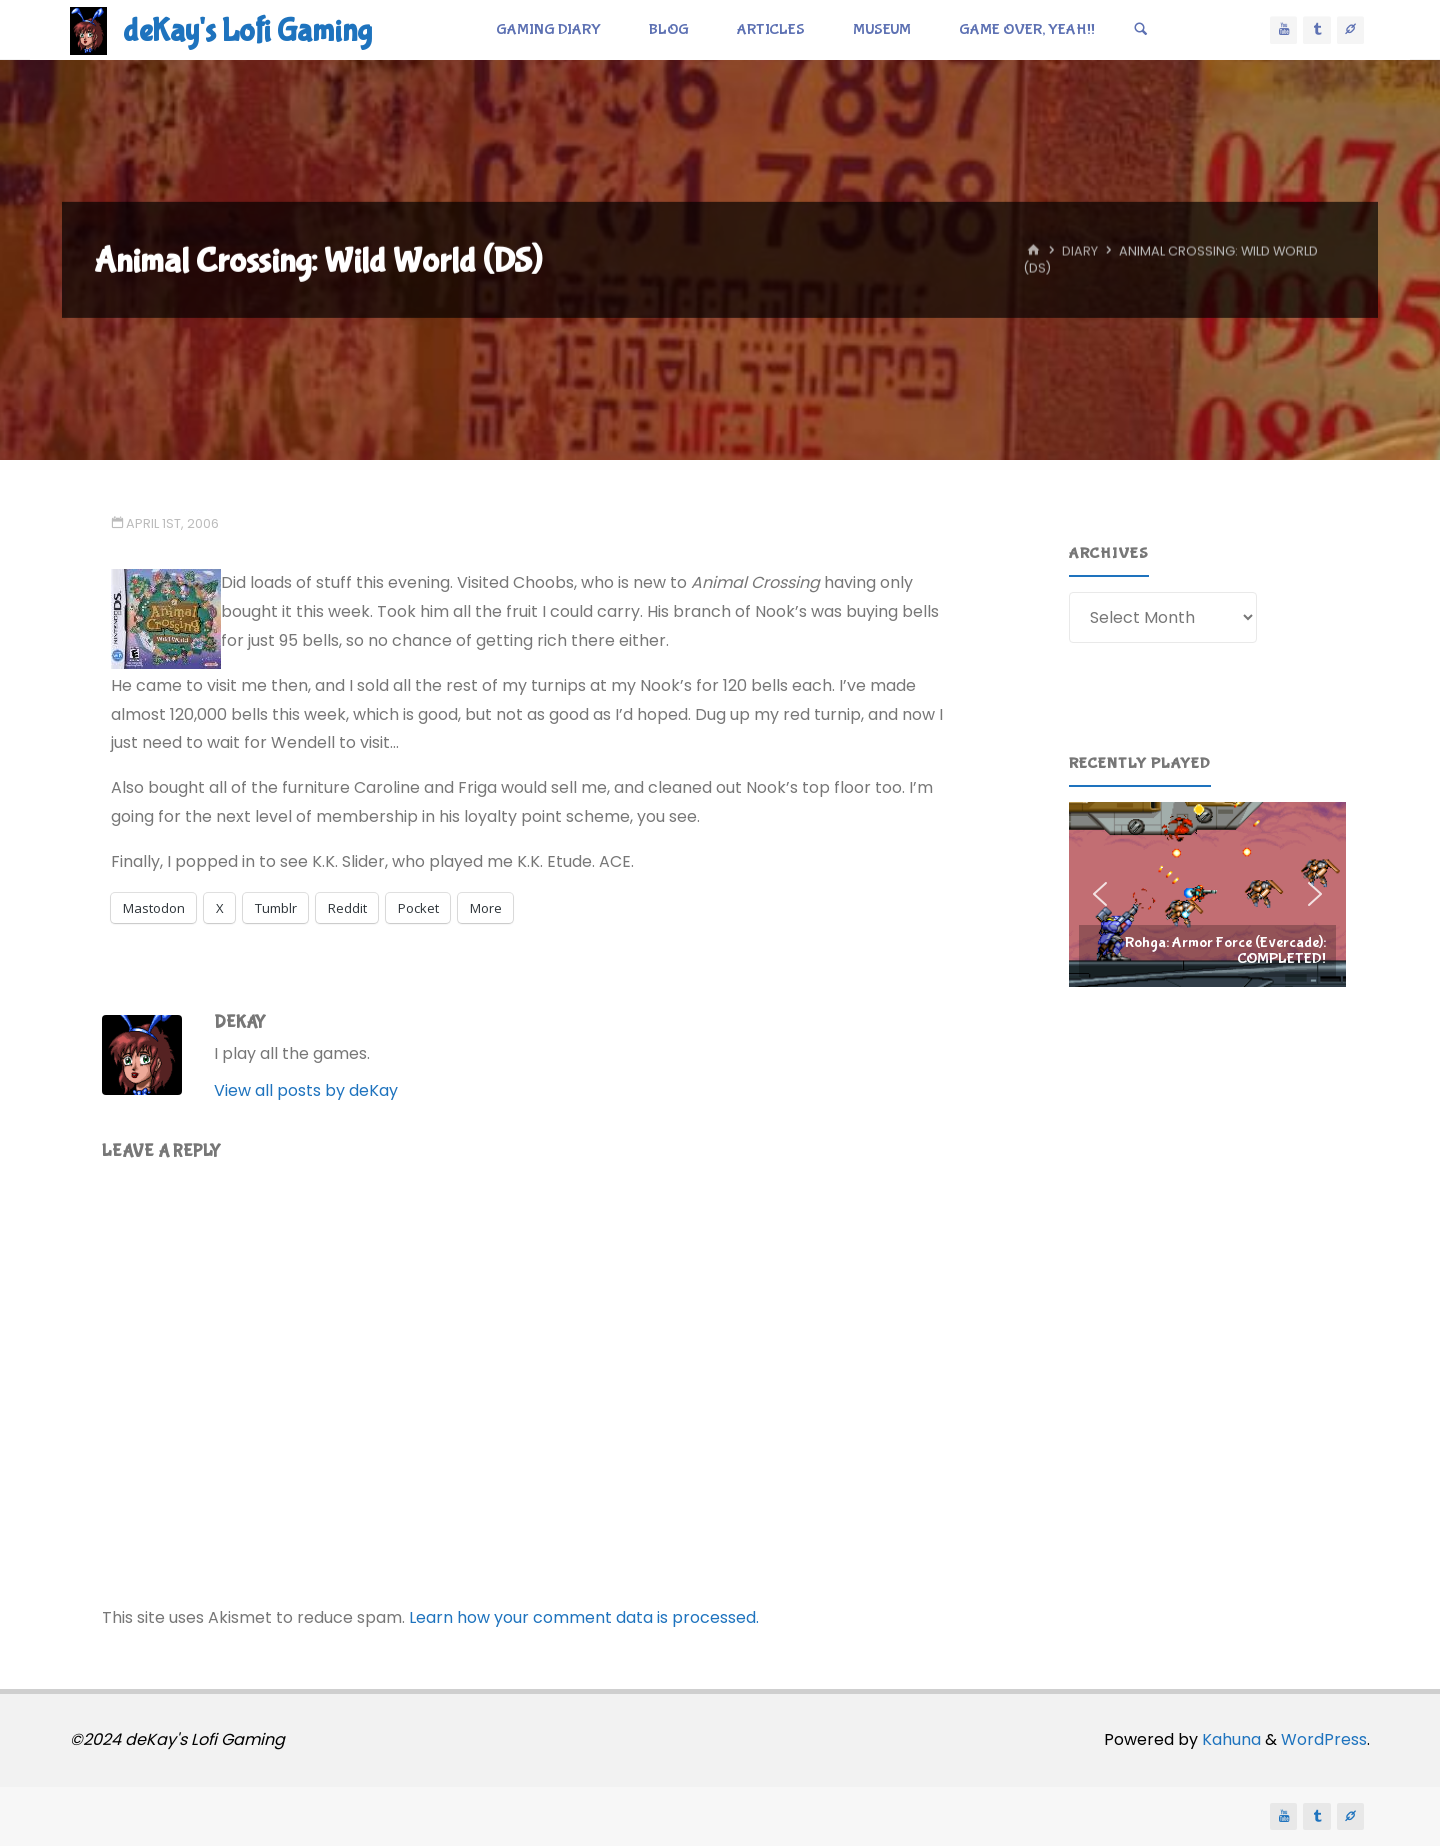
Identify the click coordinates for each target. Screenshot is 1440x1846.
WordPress (1324, 1739)
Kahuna (1229, 1739)
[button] (1207, 894)
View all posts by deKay (306, 1090)
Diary (1080, 251)
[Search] (1141, 30)
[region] (1207, 894)
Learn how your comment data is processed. (584, 1617)
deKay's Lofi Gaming (247, 31)
